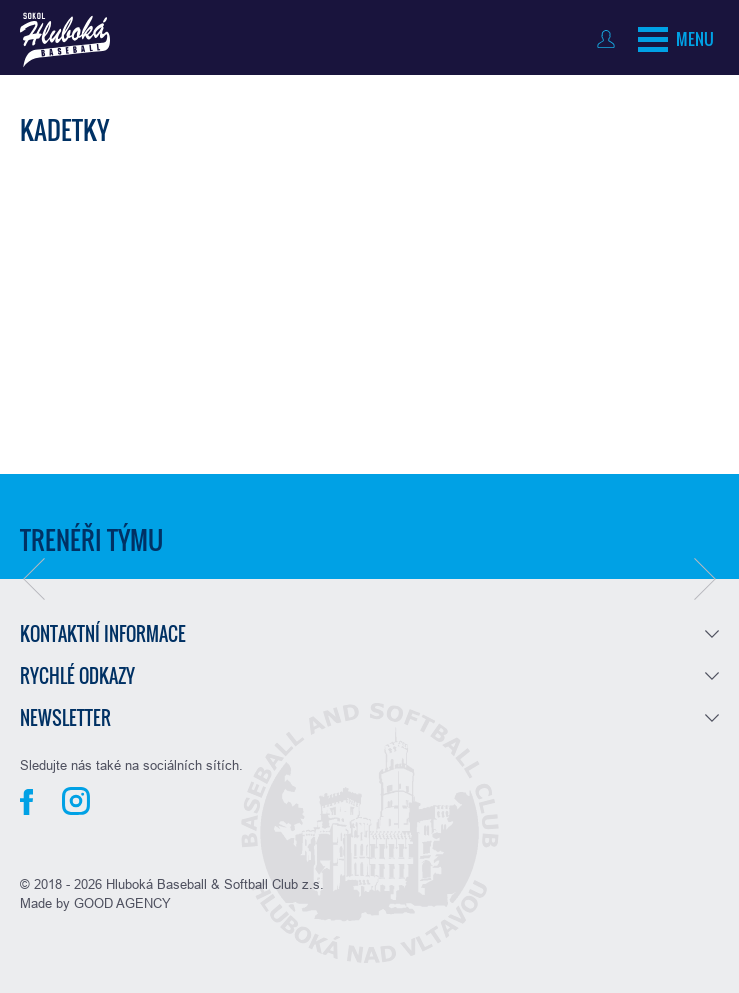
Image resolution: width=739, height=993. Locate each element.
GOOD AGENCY (122, 903)
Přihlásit (610, 39)
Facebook (26, 802)
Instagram (76, 801)
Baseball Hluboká (65, 40)
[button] (34, 579)
